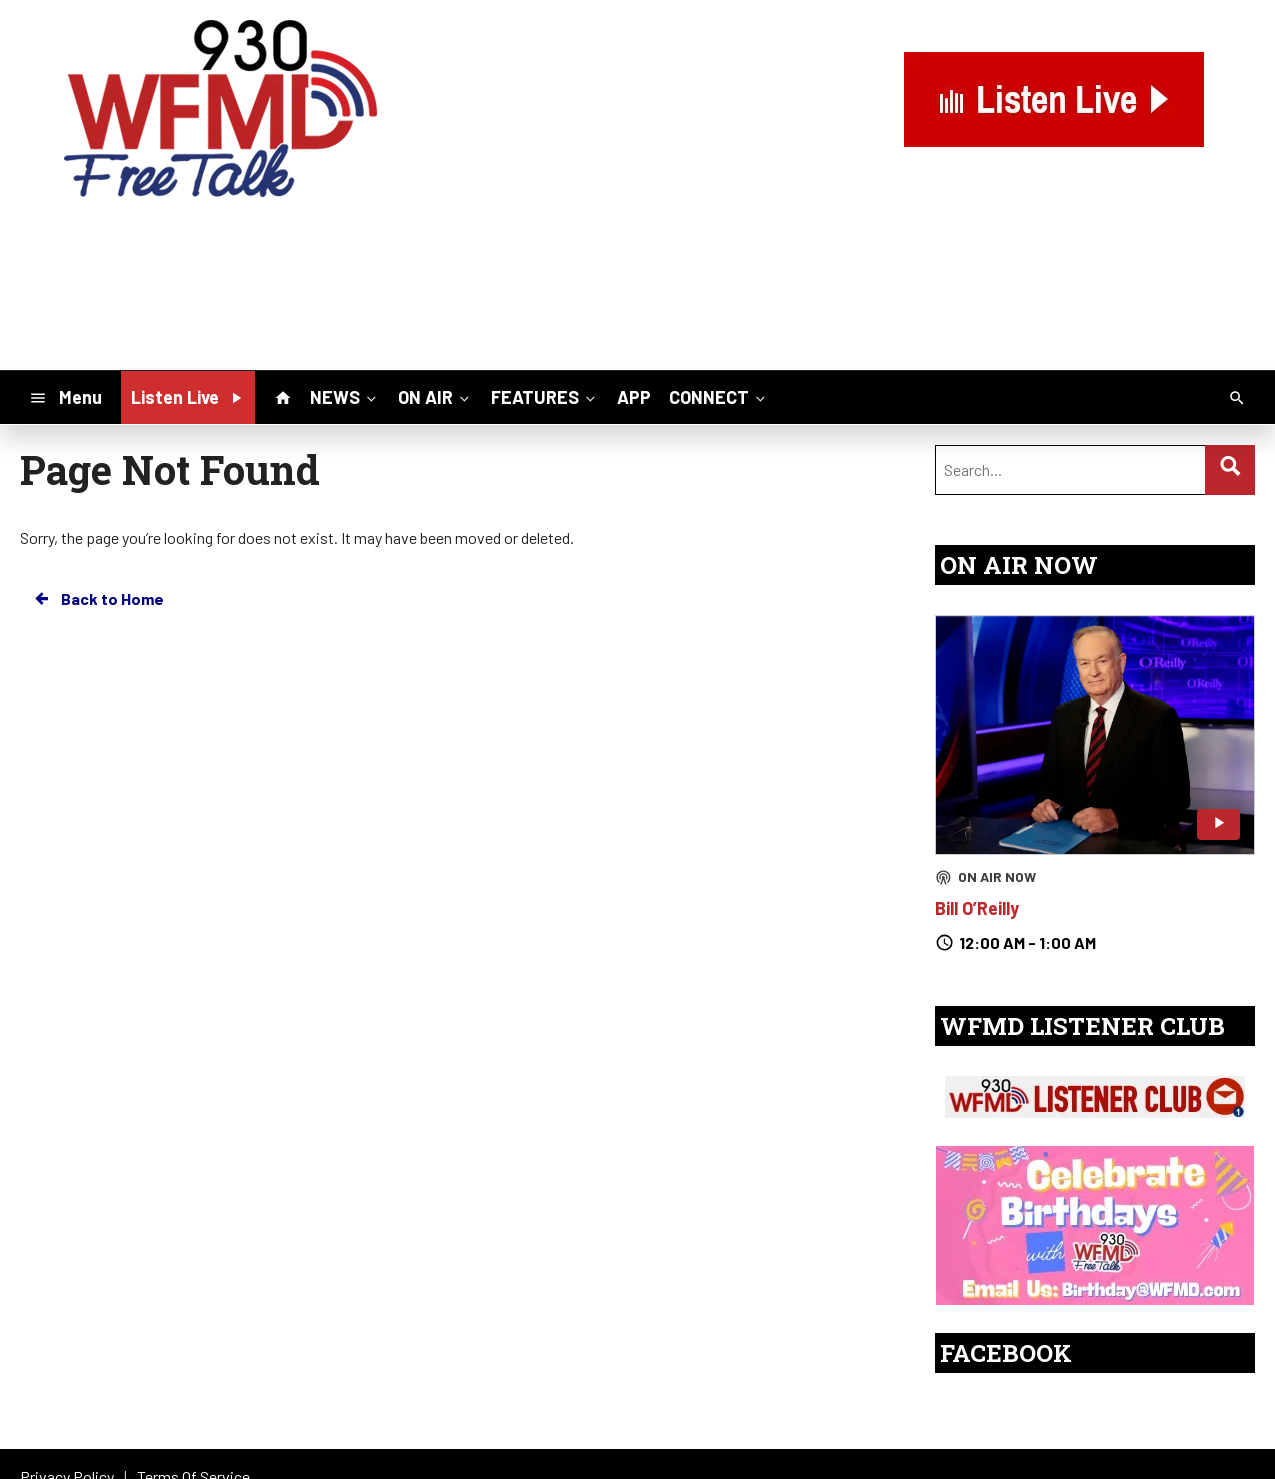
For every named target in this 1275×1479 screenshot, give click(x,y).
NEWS (345, 397)
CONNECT (719, 397)
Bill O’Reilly (977, 908)
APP (634, 397)
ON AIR (435, 397)
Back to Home (98, 599)
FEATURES (545, 397)
